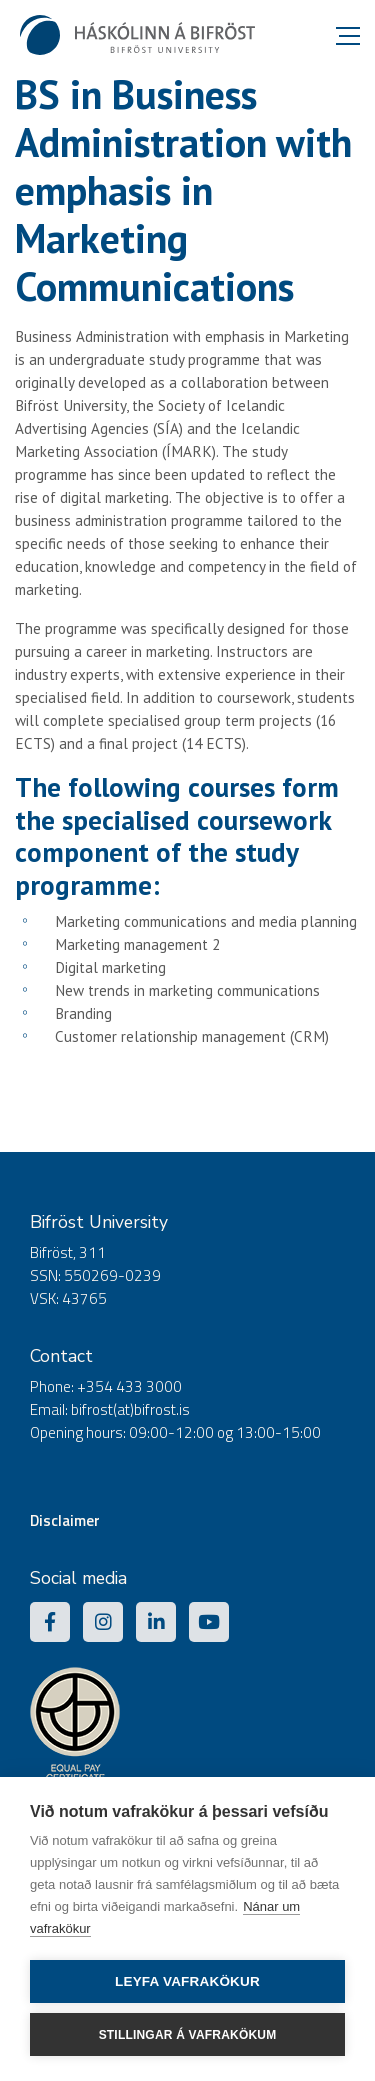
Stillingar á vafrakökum (188, 2035)
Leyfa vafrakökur (187, 1981)
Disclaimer (65, 1520)
